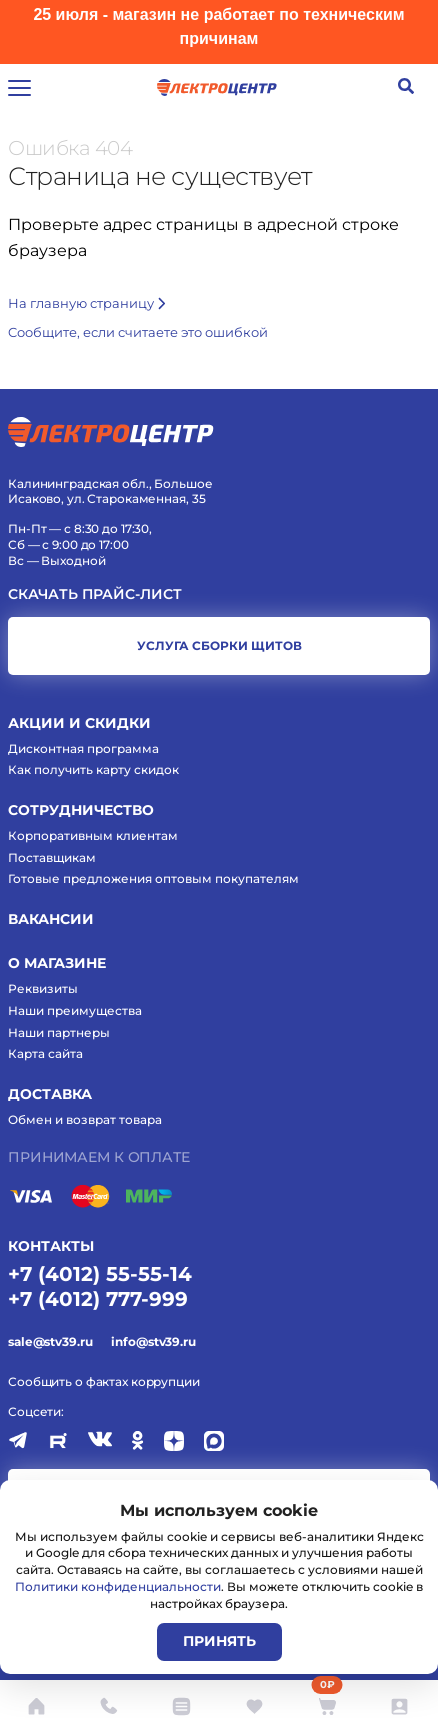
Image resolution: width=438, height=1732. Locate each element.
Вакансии (51, 919)
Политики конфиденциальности (118, 1586)
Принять (219, 1641)
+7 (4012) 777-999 (98, 1299)
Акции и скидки (79, 723)
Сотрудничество (81, 810)
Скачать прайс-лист (95, 594)
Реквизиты (43, 988)
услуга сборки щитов (219, 645)
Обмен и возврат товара (85, 1119)
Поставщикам (52, 857)
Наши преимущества (75, 1010)
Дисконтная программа (83, 748)
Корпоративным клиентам (93, 835)
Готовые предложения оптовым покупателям (153, 878)
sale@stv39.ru (50, 1341)
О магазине (57, 963)
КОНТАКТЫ (51, 1246)
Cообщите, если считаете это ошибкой (138, 332)
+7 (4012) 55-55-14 (100, 1274)
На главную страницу (86, 303)
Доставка (50, 1094)
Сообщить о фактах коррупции (104, 1381)
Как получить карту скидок (93, 769)
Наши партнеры (59, 1032)
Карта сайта (45, 1053)
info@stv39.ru (153, 1341)
